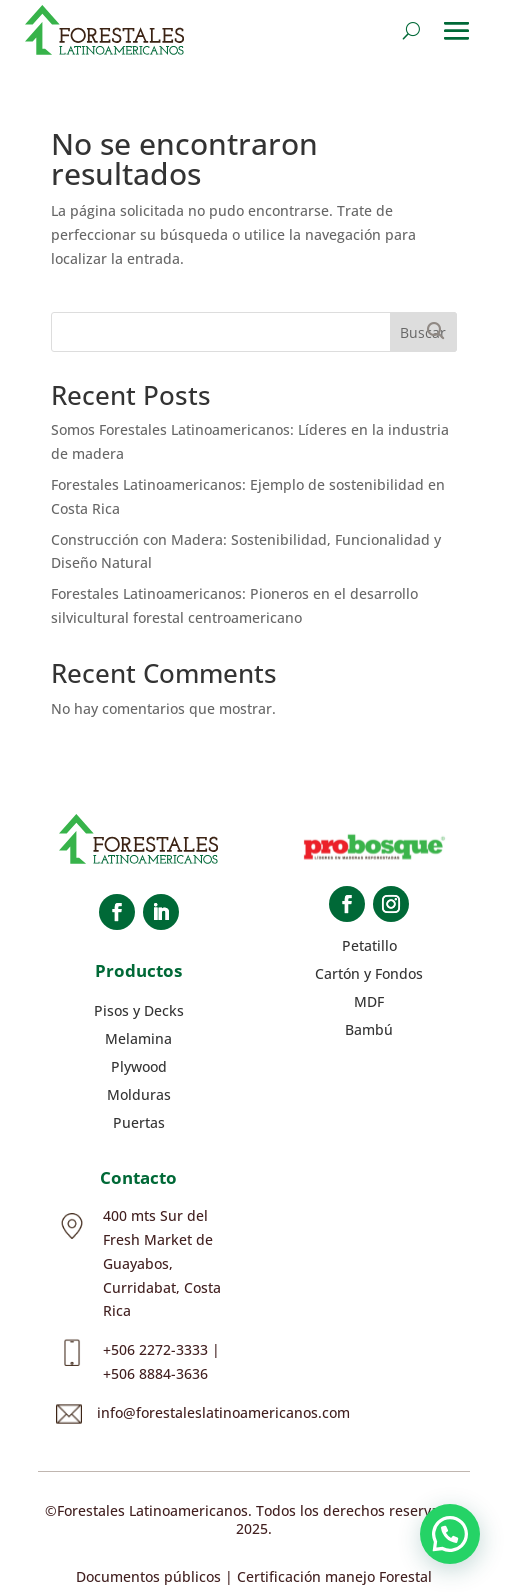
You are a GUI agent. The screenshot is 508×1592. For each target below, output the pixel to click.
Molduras (139, 1094)
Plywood (139, 1066)
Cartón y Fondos (369, 973)
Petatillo (369, 945)
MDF (369, 1001)
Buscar (423, 332)
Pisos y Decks (139, 1010)
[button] (450, 1534)
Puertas (139, 1122)
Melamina (138, 1038)
